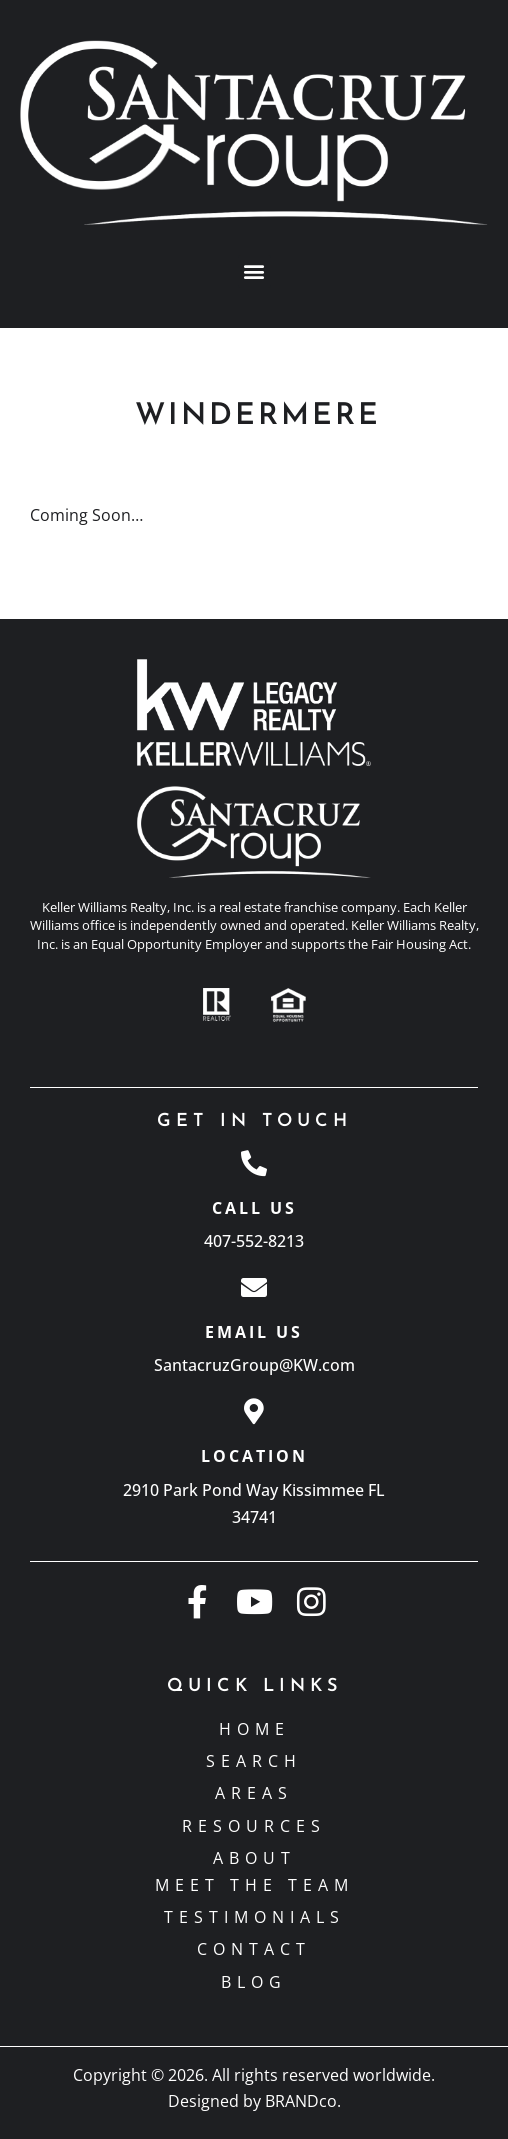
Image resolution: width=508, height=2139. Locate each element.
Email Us (254, 1332)
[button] (254, 271)
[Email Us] (254, 1287)
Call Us (254, 1208)
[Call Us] (254, 1163)
